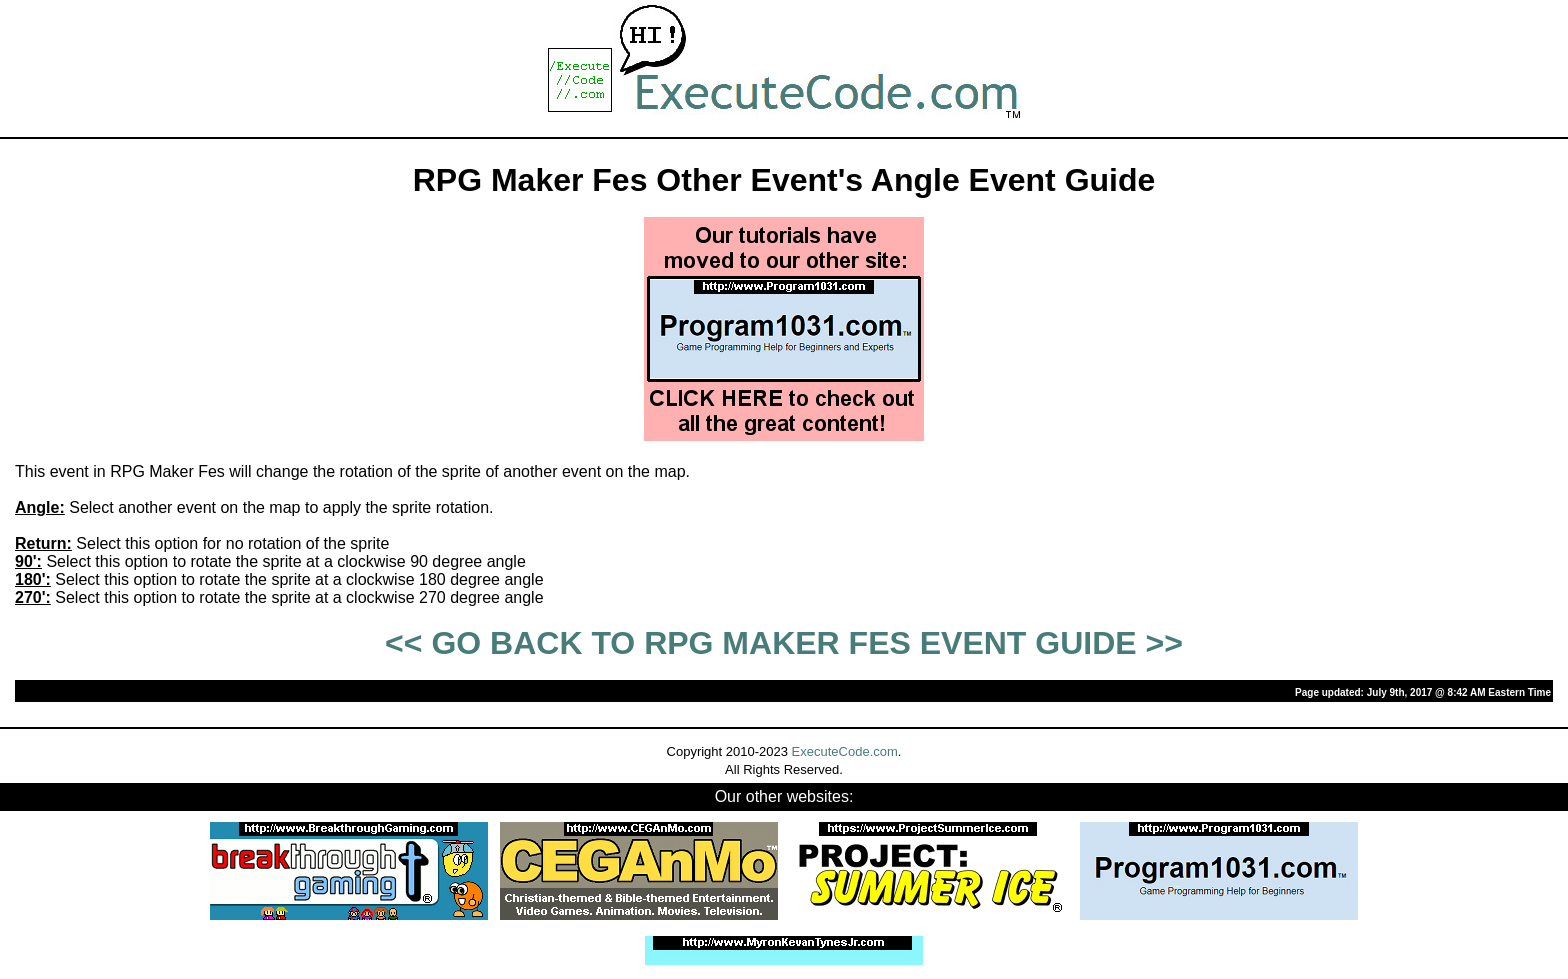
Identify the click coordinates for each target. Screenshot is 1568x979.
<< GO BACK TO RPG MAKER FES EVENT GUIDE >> (784, 643)
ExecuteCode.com (845, 751)
